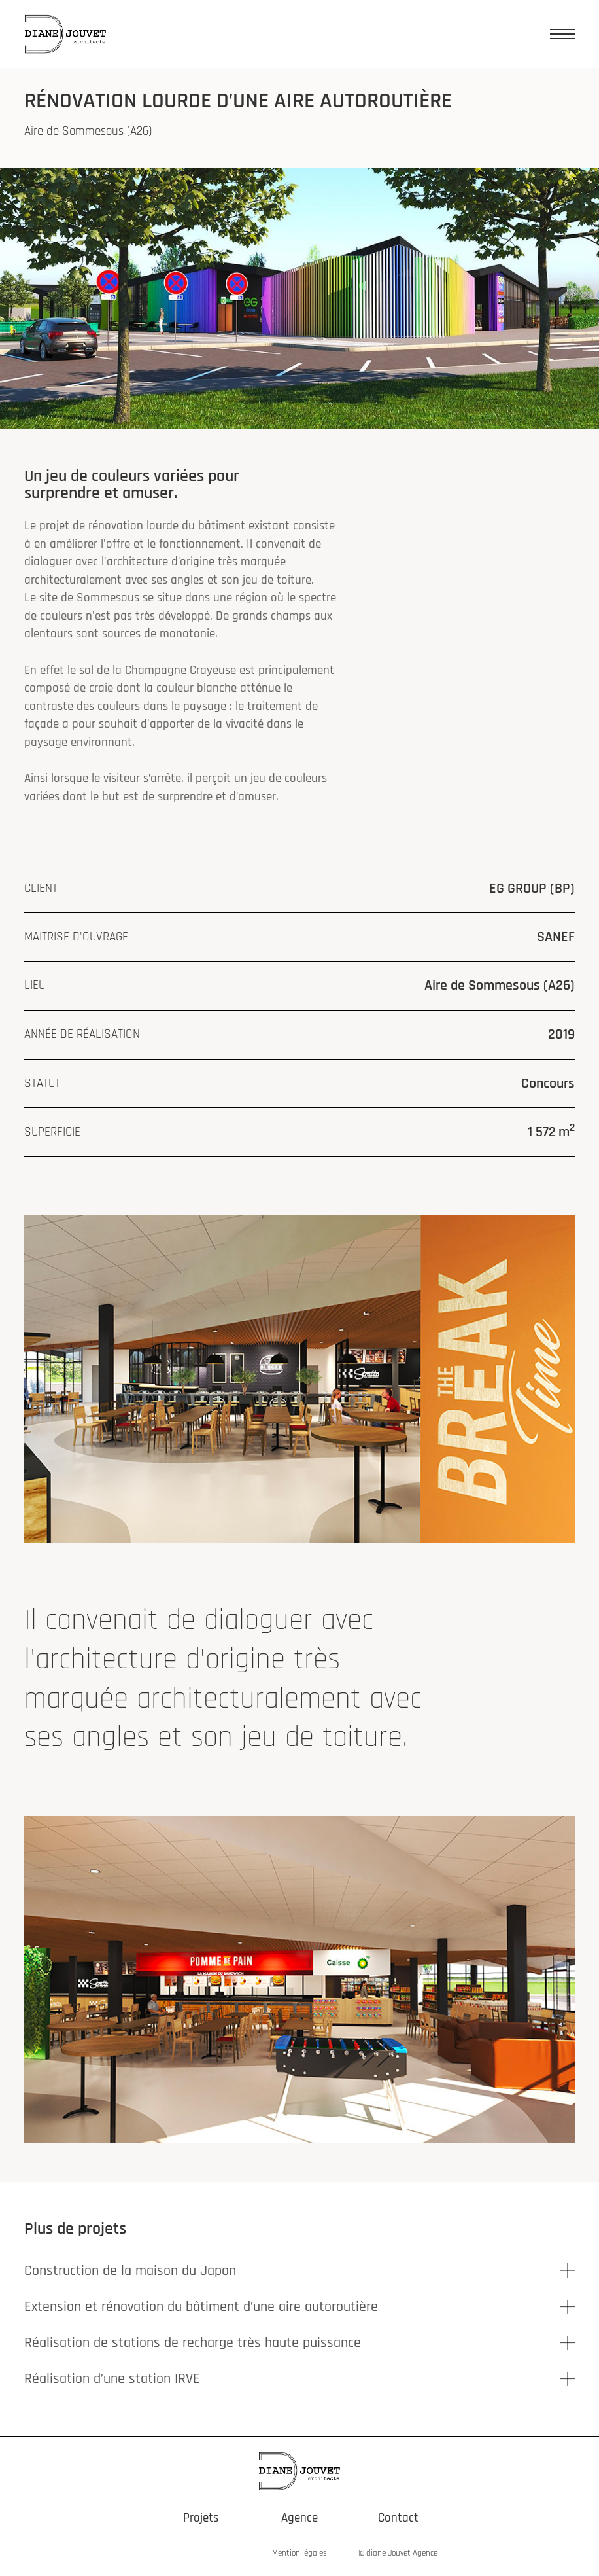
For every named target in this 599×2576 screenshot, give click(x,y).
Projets (200, 2518)
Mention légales (299, 2553)
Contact (398, 2518)
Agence (299, 2518)
